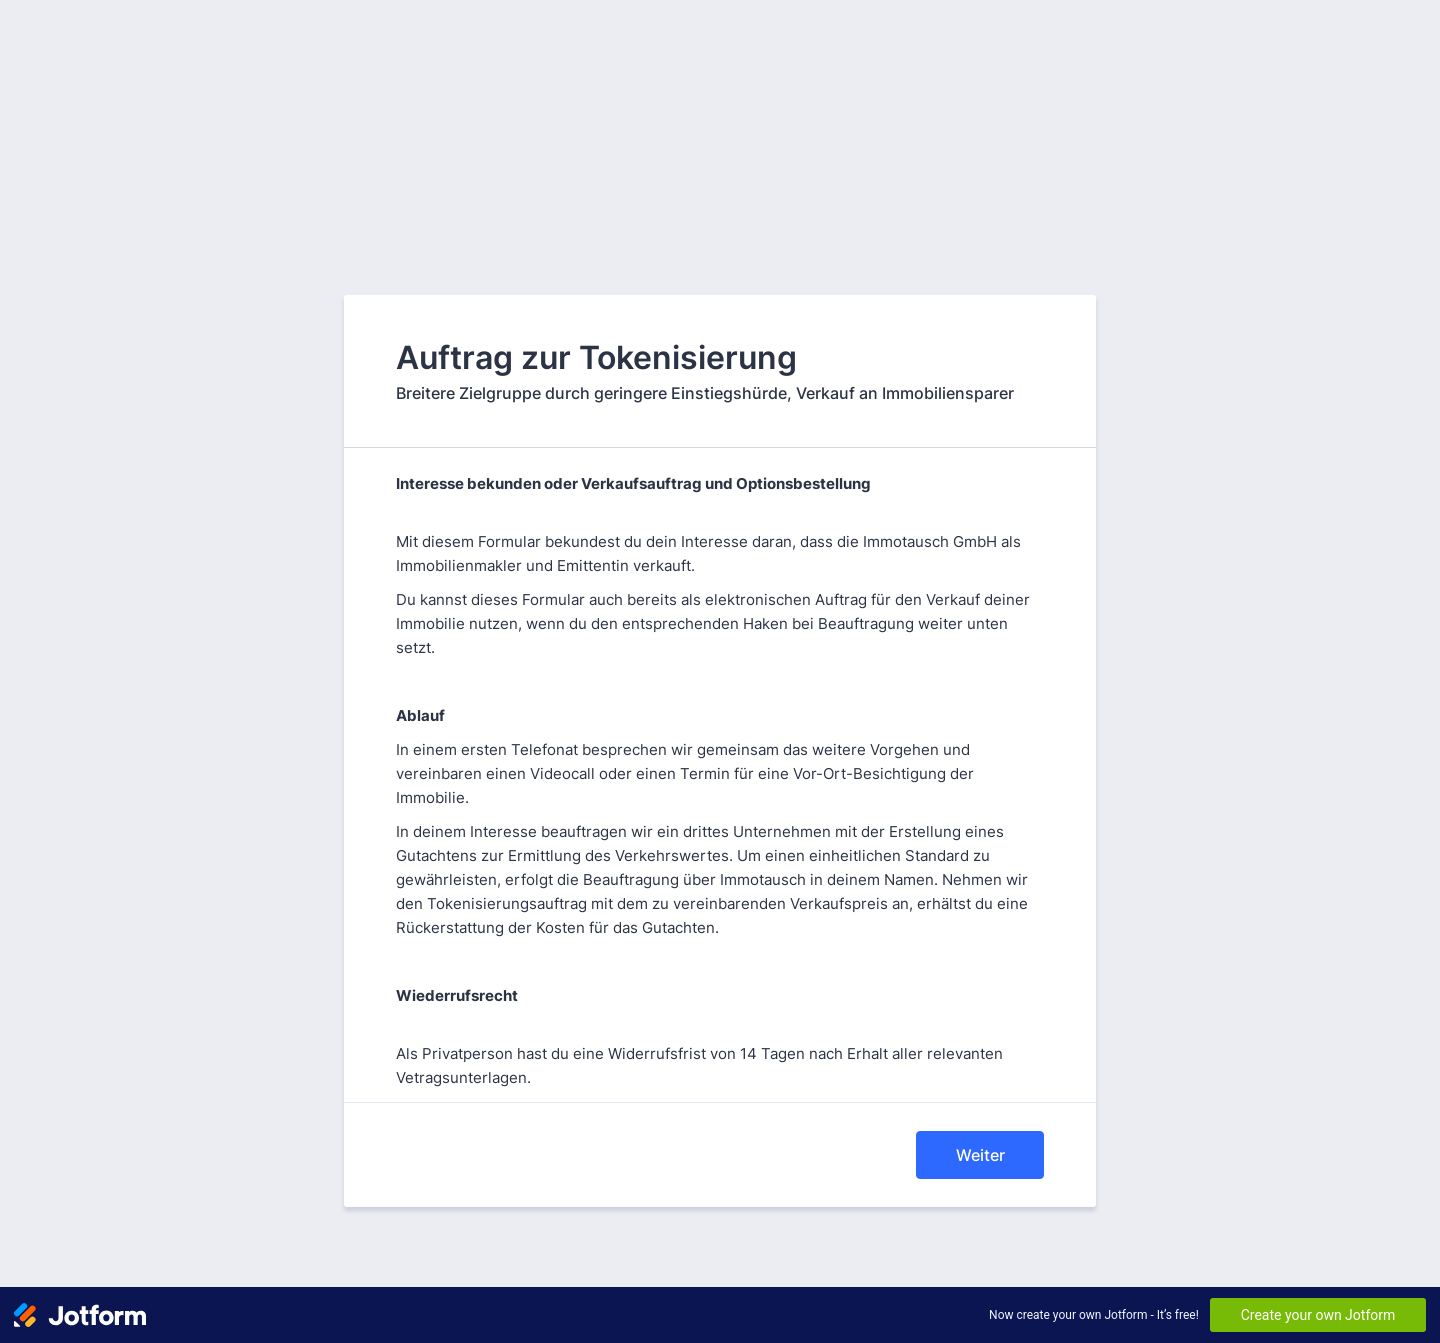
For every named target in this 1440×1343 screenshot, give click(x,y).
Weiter (980, 1155)
